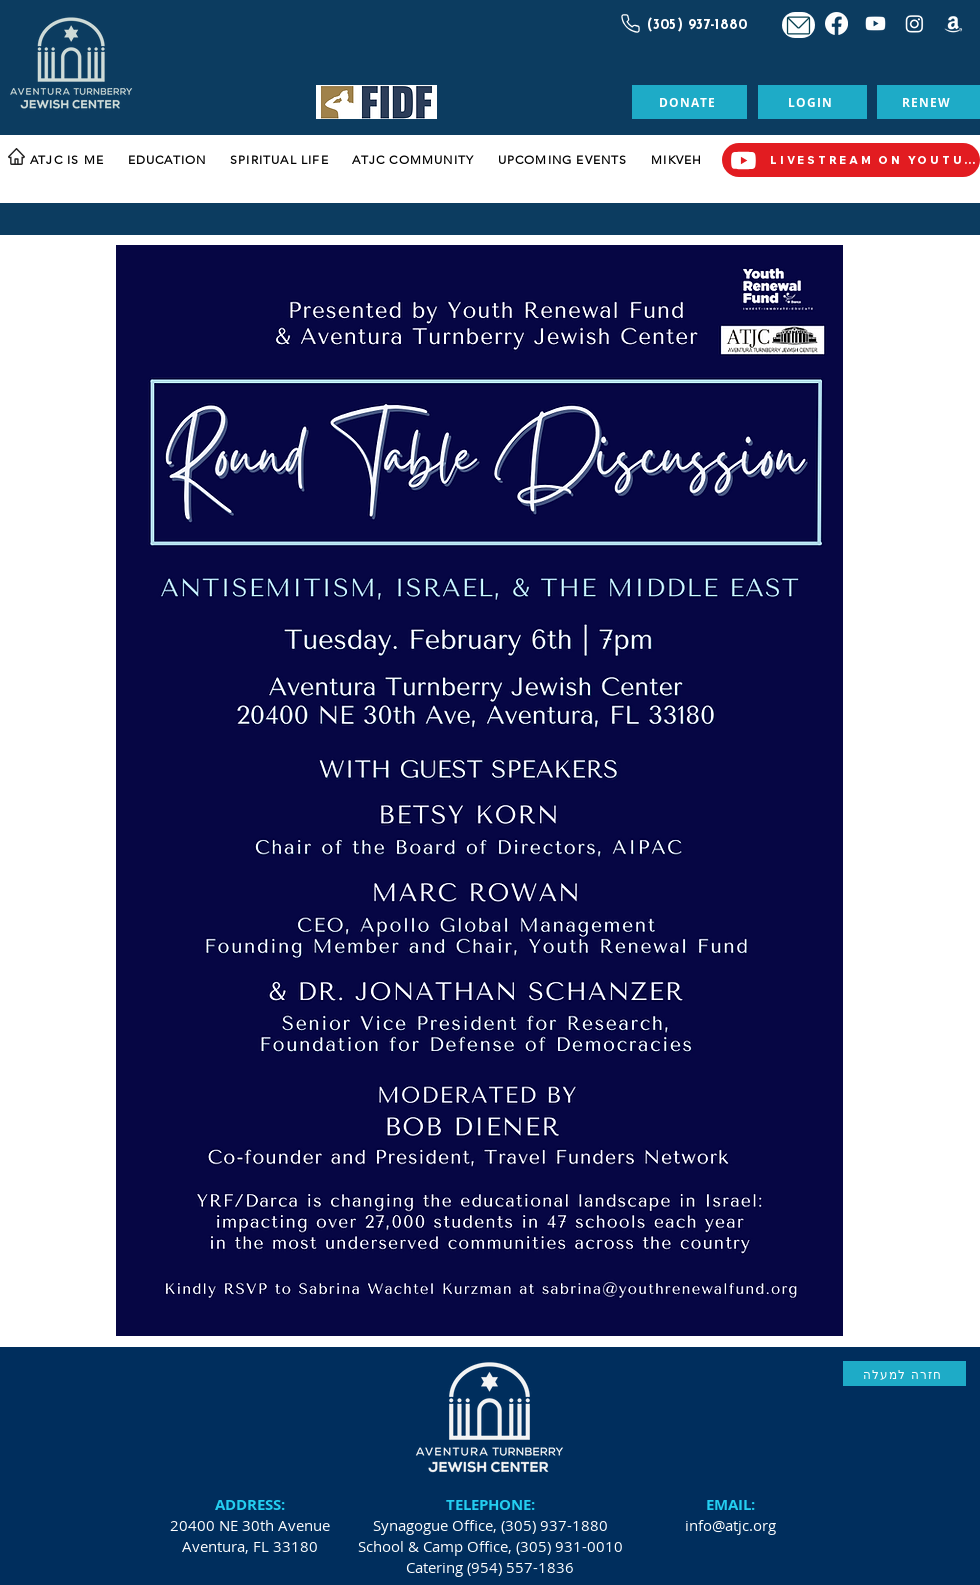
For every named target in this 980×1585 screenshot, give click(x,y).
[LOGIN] (812, 102)
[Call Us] (628, 23)
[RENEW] (928, 102)
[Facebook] (836, 23)
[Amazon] (953, 23)
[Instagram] (914, 23)
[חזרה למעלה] (904, 1373)
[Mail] (798, 25)
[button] (75, 160)
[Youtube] (875, 23)
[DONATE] (689, 102)
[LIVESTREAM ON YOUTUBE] (851, 160)
